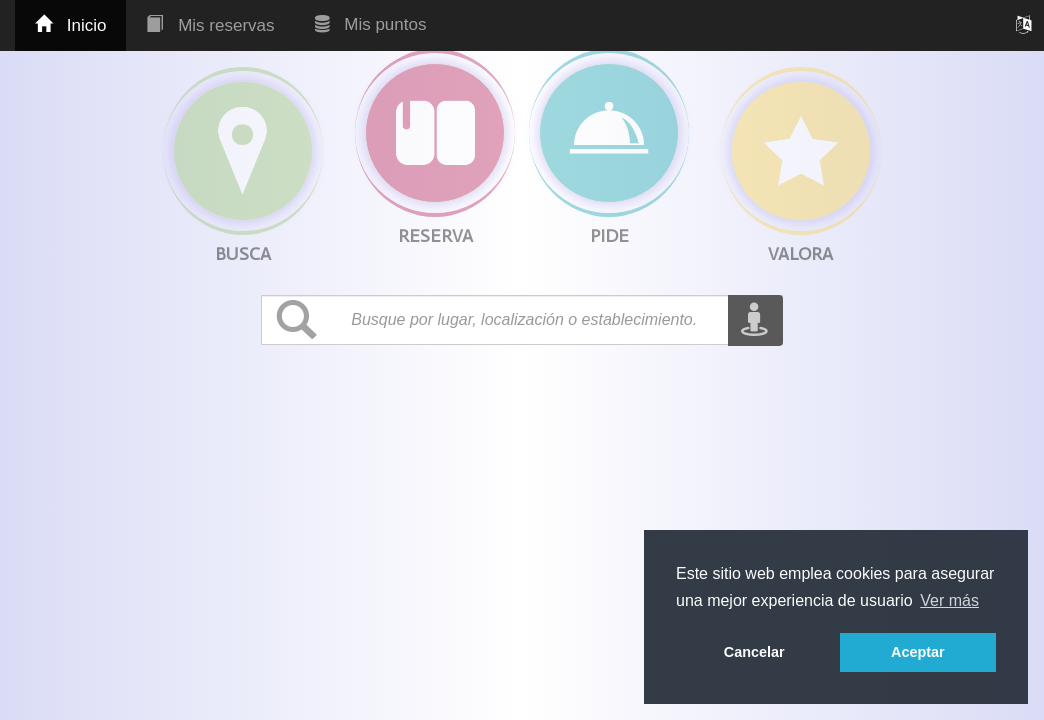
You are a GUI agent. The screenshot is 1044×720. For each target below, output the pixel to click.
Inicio (70, 25)
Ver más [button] (949, 600)
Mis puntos (371, 24)
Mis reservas (210, 25)
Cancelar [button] (754, 652)
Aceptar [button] (918, 652)
